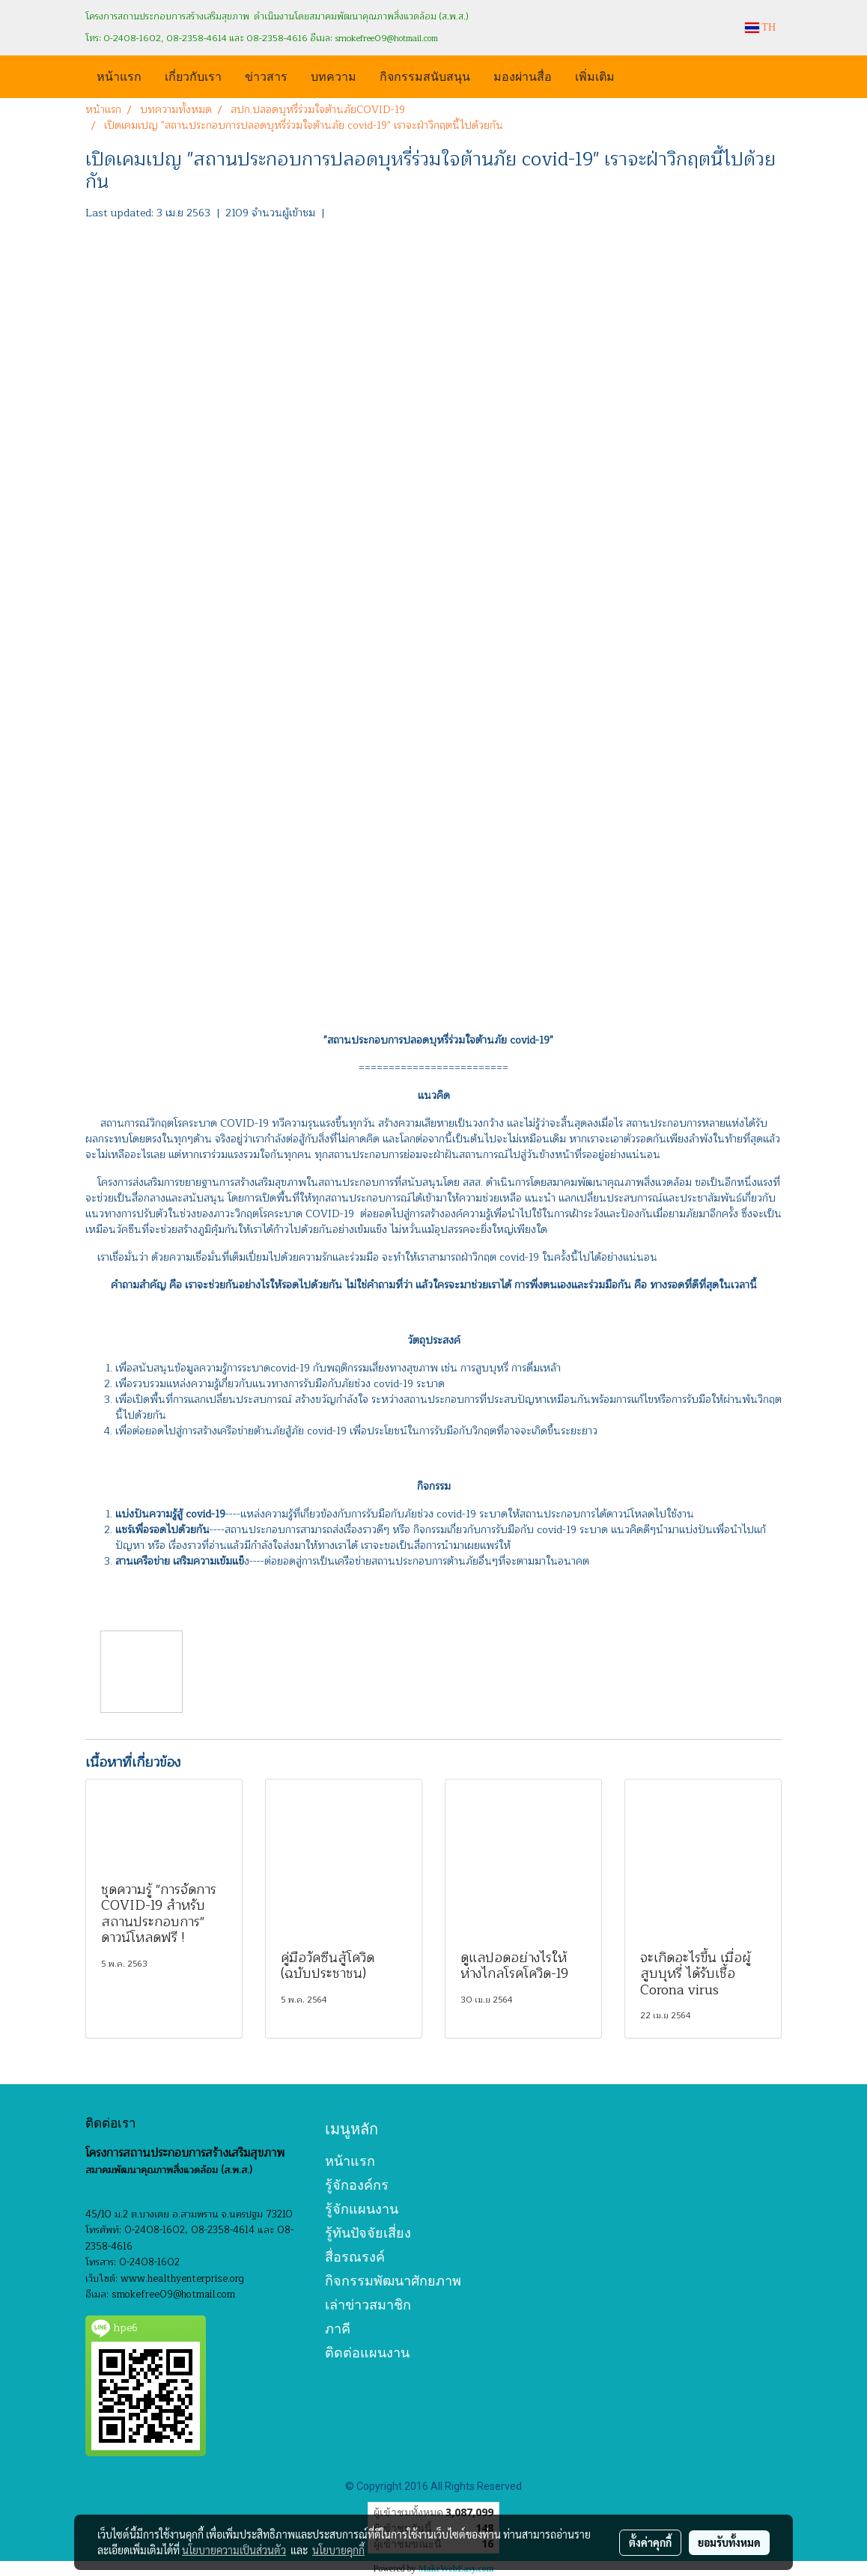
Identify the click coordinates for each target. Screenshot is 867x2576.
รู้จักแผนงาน (361, 2209)
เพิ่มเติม (595, 75)
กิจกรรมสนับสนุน (425, 75)
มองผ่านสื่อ (522, 75)
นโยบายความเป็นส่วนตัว (234, 2550)
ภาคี (337, 2328)
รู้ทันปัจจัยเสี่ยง (368, 2233)
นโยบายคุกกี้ (338, 2550)
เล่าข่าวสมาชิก (368, 2304)
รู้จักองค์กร (357, 2185)
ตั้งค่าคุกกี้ (650, 2542)
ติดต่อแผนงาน (367, 2352)
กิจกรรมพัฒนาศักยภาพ (393, 2281)
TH (760, 27)
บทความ (333, 75)
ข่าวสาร (266, 75)
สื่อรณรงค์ (355, 2257)
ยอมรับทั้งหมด (729, 2542)
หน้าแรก (119, 75)
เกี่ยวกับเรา (193, 75)
